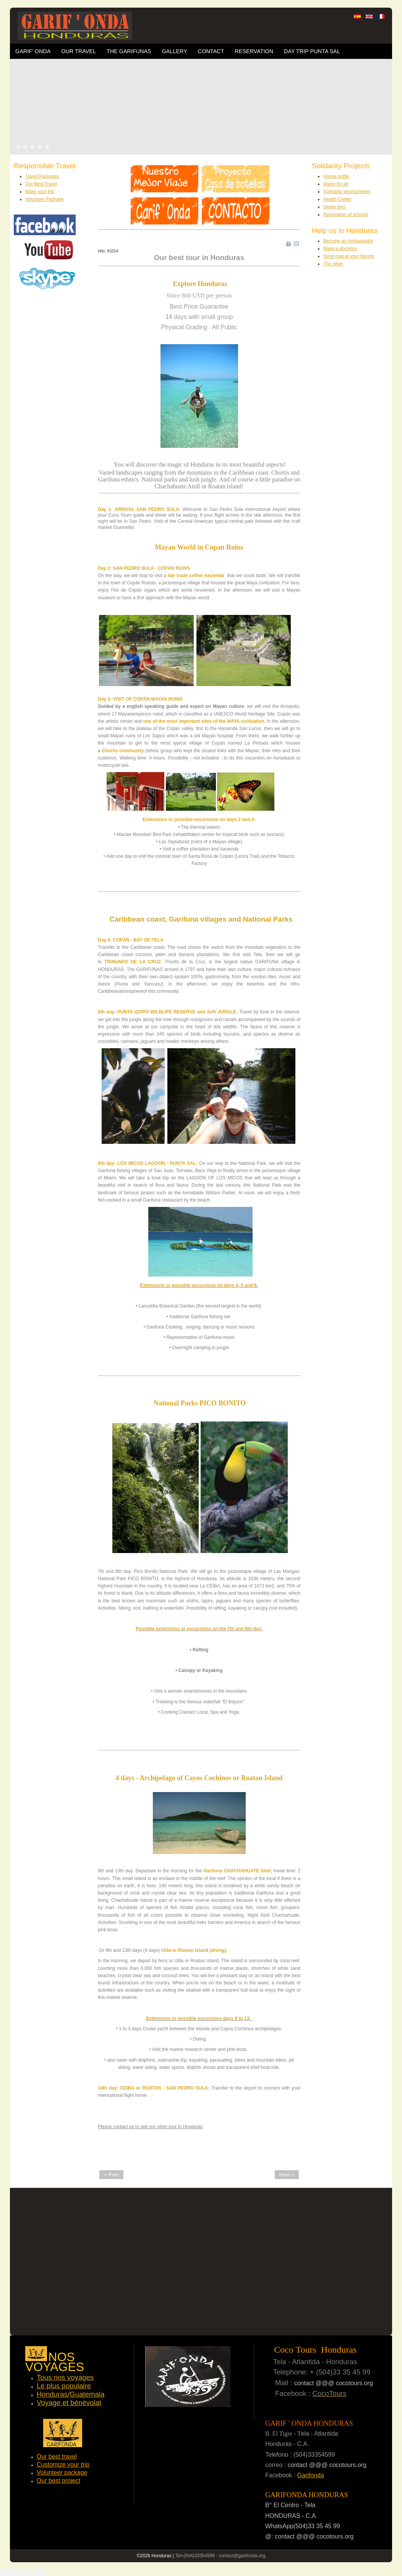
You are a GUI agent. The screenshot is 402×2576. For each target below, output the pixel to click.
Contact (211, 51)
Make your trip (39, 191)
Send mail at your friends (348, 256)
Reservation (254, 51)
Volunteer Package (44, 199)
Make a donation (340, 248)
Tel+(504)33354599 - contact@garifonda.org (220, 2555)
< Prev (111, 2175)
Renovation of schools (345, 214)
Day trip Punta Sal (312, 51)
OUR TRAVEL (78, 51)
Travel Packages (42, 176)
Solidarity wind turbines (346, 191)
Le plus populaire (64, 2386)
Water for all (335, 184)
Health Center (337, 199)
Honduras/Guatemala (70, 2394)
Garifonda (310, 2475)
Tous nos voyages (65, 2377)
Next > (286, 2175)
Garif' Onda (32, 51)
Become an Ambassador (348, 241)
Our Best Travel (41, 184)
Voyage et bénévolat (69, 2403)
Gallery (174, 51)
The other (333, 264)
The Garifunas (129, 51)
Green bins (334, 207)
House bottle (336, 176)
